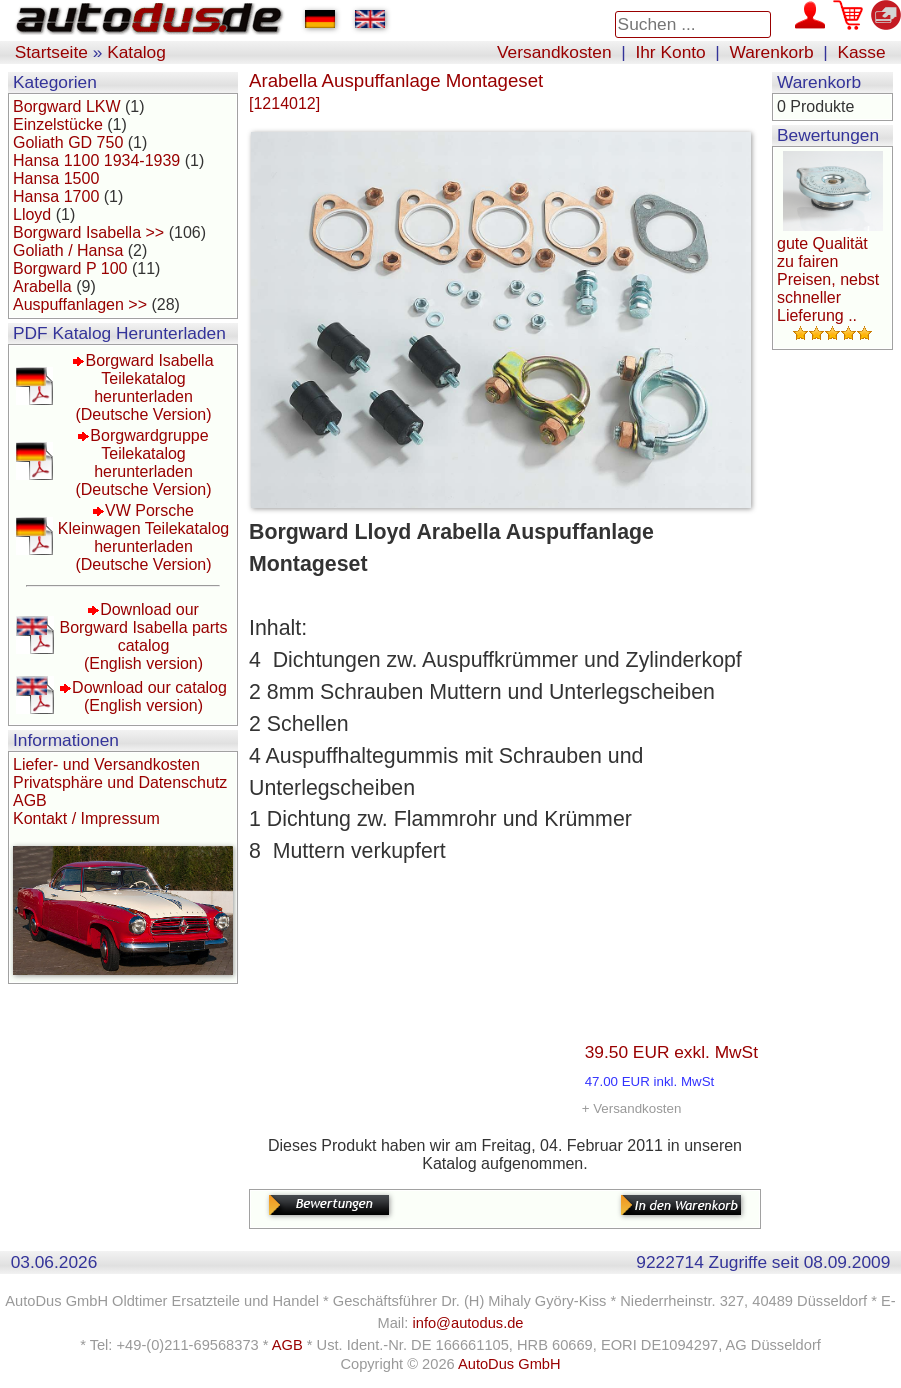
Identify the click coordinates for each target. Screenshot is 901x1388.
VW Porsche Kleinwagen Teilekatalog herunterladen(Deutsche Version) (143, 537)
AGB (30, 800)
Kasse (861, 52)
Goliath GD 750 (68, 142)
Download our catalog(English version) (149, 696)
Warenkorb (772, 52)
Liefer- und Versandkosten (106, 764)
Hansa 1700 (56, 196)
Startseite (51, 52)
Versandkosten (554, 52)
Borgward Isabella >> (88, 232)
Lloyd (32, 214)
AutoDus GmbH (509, 1364)
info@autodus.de (467, 1323)
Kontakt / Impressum (86, 818)
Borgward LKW (67, 106)
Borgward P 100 (70, 268)
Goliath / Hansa (68, 250)
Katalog (136, 52)
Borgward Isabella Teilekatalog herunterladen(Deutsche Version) (144, 387)
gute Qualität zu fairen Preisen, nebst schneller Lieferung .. (828, 279)
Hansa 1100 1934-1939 (96, 160)
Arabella (42, 286)
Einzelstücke (58, 124)
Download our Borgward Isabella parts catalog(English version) (143, 636)
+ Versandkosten (632, 1108)
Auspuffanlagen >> (80, 304)
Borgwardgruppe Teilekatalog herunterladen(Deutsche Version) (143, 462)
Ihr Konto (670, 52)
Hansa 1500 (56, 178)
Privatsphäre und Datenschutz (120, 782)
